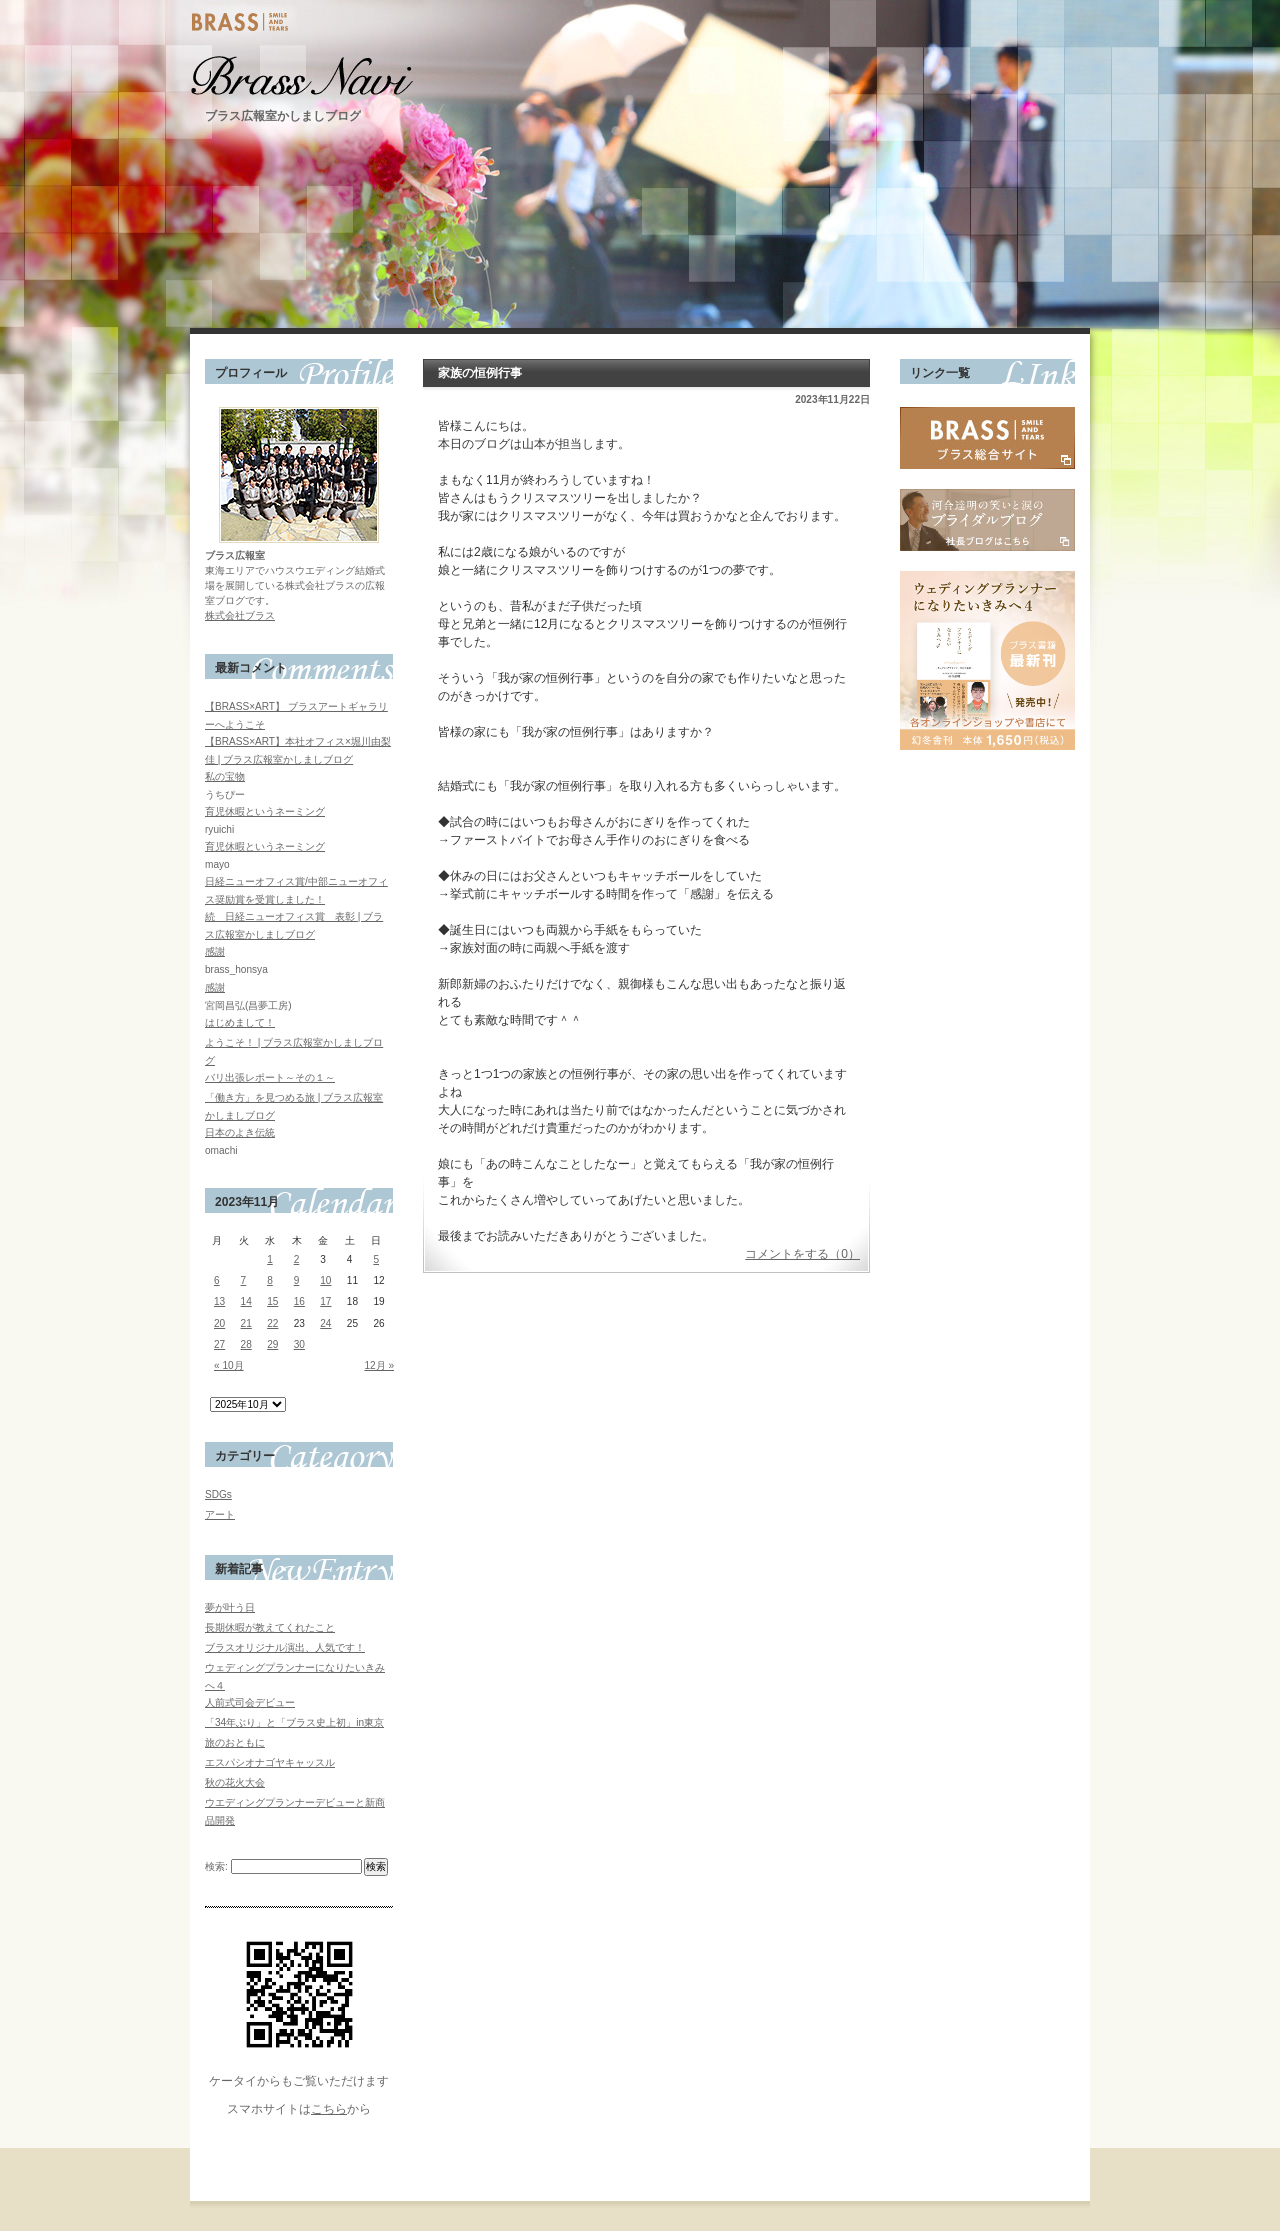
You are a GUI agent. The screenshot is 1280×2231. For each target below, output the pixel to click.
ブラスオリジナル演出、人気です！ (285, 1647)
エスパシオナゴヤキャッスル (270, 1762)
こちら (329, 2109)
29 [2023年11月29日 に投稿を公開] (272, 1344)
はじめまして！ (240, 1022)
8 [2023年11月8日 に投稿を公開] (270, 1280)
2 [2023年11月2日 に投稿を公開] (297, 1259)
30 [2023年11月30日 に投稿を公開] (299, 1344)
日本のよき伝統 (240, 1132)
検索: (216, 1866)
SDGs (218, 1494)
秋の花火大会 (235, 1782)
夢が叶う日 (230, 1607)
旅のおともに (235, 1742)
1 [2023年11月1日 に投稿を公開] (270, 1259)
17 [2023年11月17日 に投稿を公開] (325, 1301)
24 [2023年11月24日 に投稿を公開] (325, 1323)
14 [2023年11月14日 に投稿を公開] (246, 1301)
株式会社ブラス (240, 615)
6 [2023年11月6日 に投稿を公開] (217, 1280)
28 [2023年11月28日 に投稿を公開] (246, 1344)
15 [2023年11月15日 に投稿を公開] (272, 1301)
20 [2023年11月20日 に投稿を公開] (219, 1323)
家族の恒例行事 (480, 373)
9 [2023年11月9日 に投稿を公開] (297, 1280)
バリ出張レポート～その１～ (270, 1077)
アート (220, 1514)
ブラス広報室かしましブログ (283, 116)
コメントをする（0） (802, 1254)
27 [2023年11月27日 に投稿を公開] (219, 1344)
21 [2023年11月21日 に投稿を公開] (246, 1323)
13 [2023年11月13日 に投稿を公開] (219, 1301)
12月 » (379, 1365)
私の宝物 (225, 776)
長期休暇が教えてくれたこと (270, 1627)
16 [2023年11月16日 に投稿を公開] (299, 1301)
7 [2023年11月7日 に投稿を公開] (244, 1280)
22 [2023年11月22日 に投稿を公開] (272, 1323)
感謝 (215, 951)
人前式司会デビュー (250, 1702)
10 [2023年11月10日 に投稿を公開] (325, 1280)
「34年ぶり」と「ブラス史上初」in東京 (294, 1722)
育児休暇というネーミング (265, 811)
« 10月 (229, 1365)
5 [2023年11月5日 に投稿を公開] (376, 1259)
